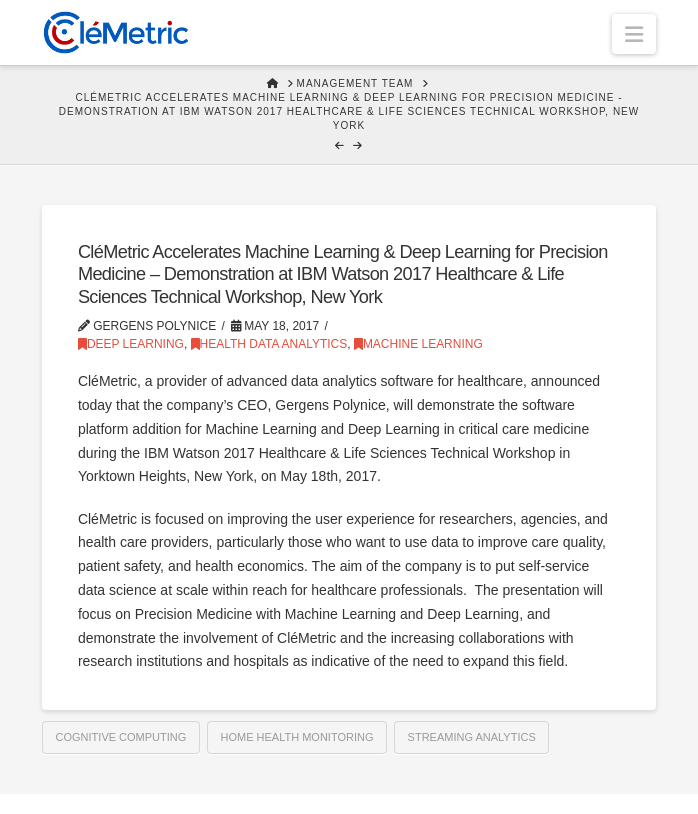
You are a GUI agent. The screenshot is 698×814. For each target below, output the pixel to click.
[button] (634, 34)
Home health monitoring (296, 737)
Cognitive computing (121, 737)
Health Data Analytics (269, 344)
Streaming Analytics (472, 737)
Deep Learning (131, 344)
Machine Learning (418, 344)
